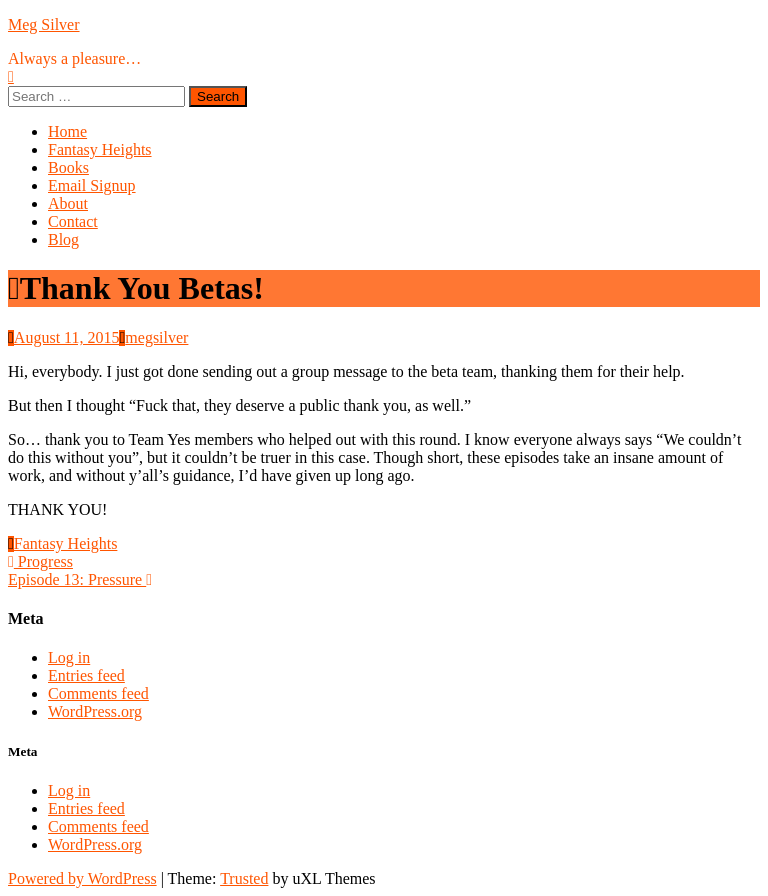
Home (67, 131)
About (68, 203)
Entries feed (86, 675)
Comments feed (98, 693)
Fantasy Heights (100, 149)
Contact (73, 221)
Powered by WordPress (82, 878)
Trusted (244, 878)
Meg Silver (44, 24)
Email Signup (92, 185)
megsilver (156, 337)
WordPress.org (95, 711)
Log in (69, 657)
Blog (63, 239)
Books (68, 167)
